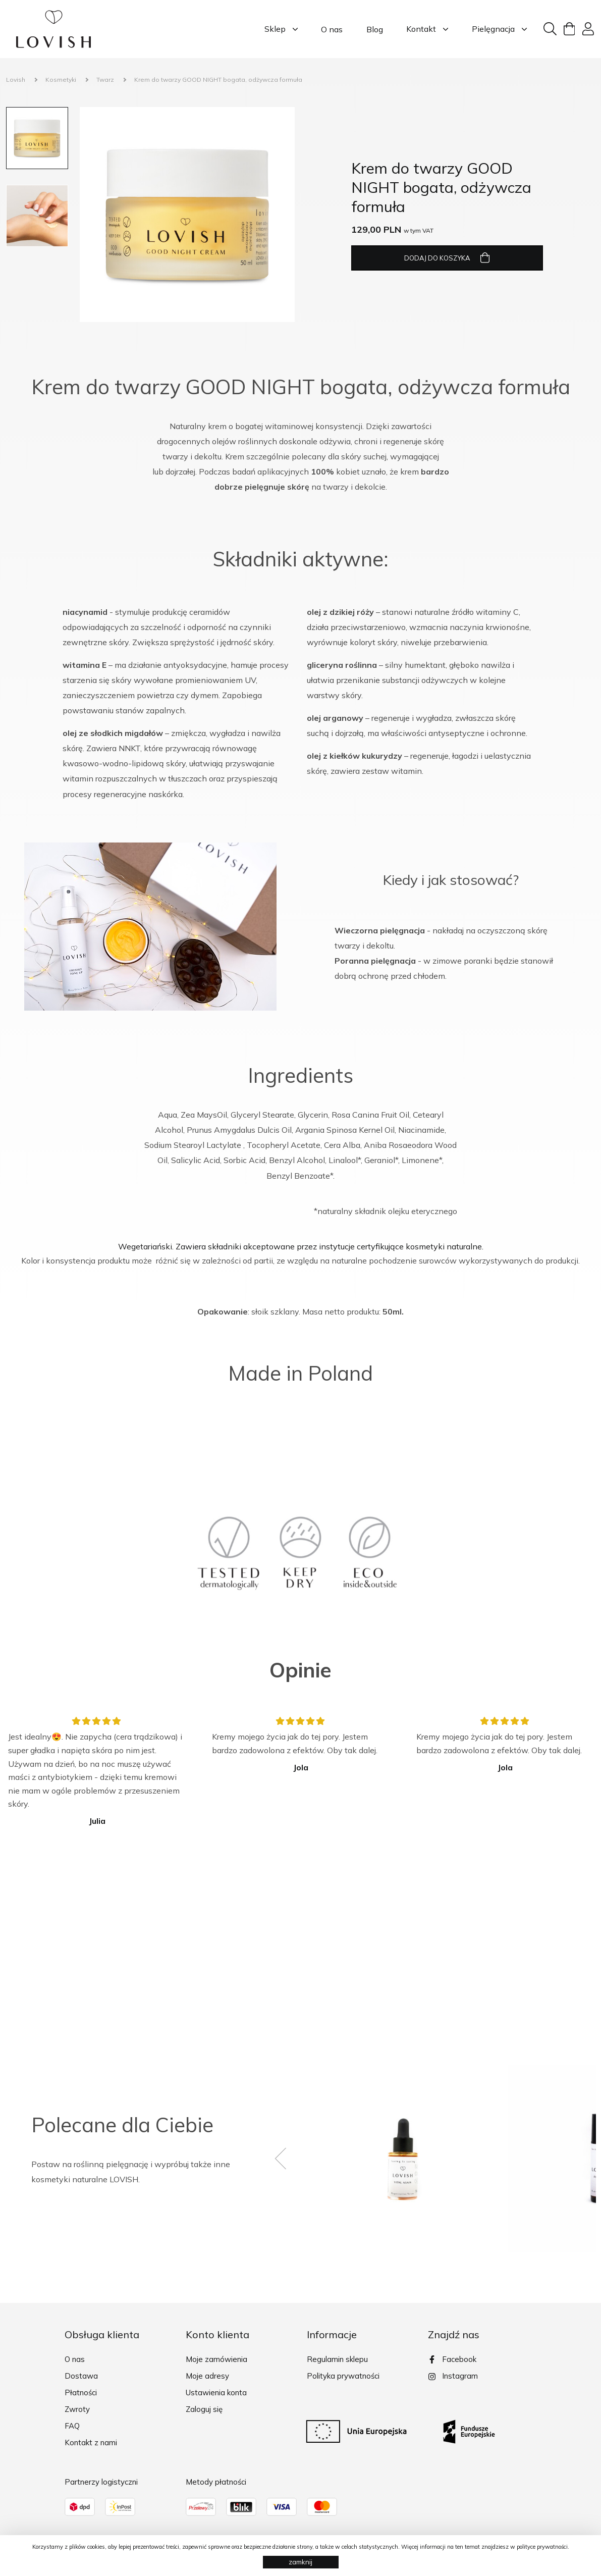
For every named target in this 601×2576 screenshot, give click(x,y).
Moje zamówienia (216, 2359)
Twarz (105, 79)
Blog (372, 29)
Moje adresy (207, 2376)
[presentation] (289, 2158)
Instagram (453, 2376)
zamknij (300, 2562)
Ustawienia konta (216, 2392)
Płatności (81, 2392)
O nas (330, 29)
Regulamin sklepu (337, 2359)
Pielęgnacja (496, 29)
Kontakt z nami (91, 2442)
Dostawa (81, 2376)
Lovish (15, 79)
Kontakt (425, 29)
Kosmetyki (60, 79)
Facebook (452, 2359)
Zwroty (77, 2409)
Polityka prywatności (343, 2376)
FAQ (72, 2426)
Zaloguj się (204, 2409)
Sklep (278, 29)
